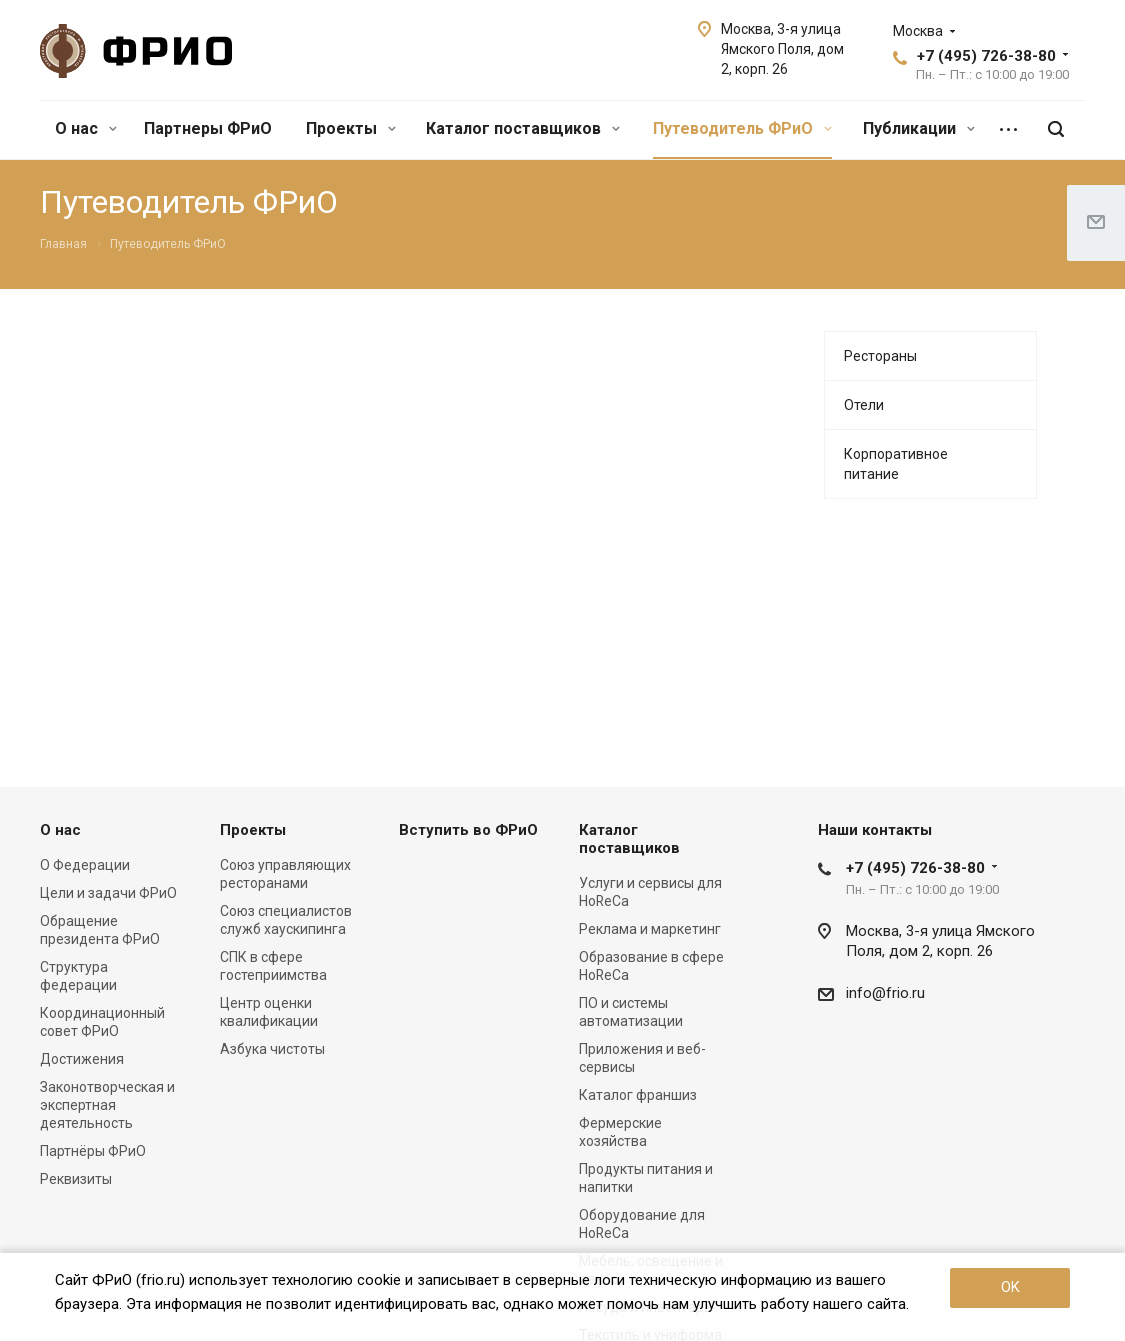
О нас (86, 128)
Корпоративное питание (896, 464)
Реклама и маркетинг (650, 929)
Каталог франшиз (638, 1095)
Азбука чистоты (272, 1049)
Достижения (82, 1059)
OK (1010, 1287)
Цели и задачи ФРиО (108, 893)
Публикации (919, 128)
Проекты (351, 128)
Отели (864, 405)
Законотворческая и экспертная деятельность (107, 1105)
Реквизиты (76, 1179)
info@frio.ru (885, 993)
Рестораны (880, 356)
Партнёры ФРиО (93, 1151)
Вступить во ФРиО (468, 830)
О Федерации (85, 865)
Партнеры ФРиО (208, 128)
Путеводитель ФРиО (742, 128)
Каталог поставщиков (523, 128)
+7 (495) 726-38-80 (986, 56)
